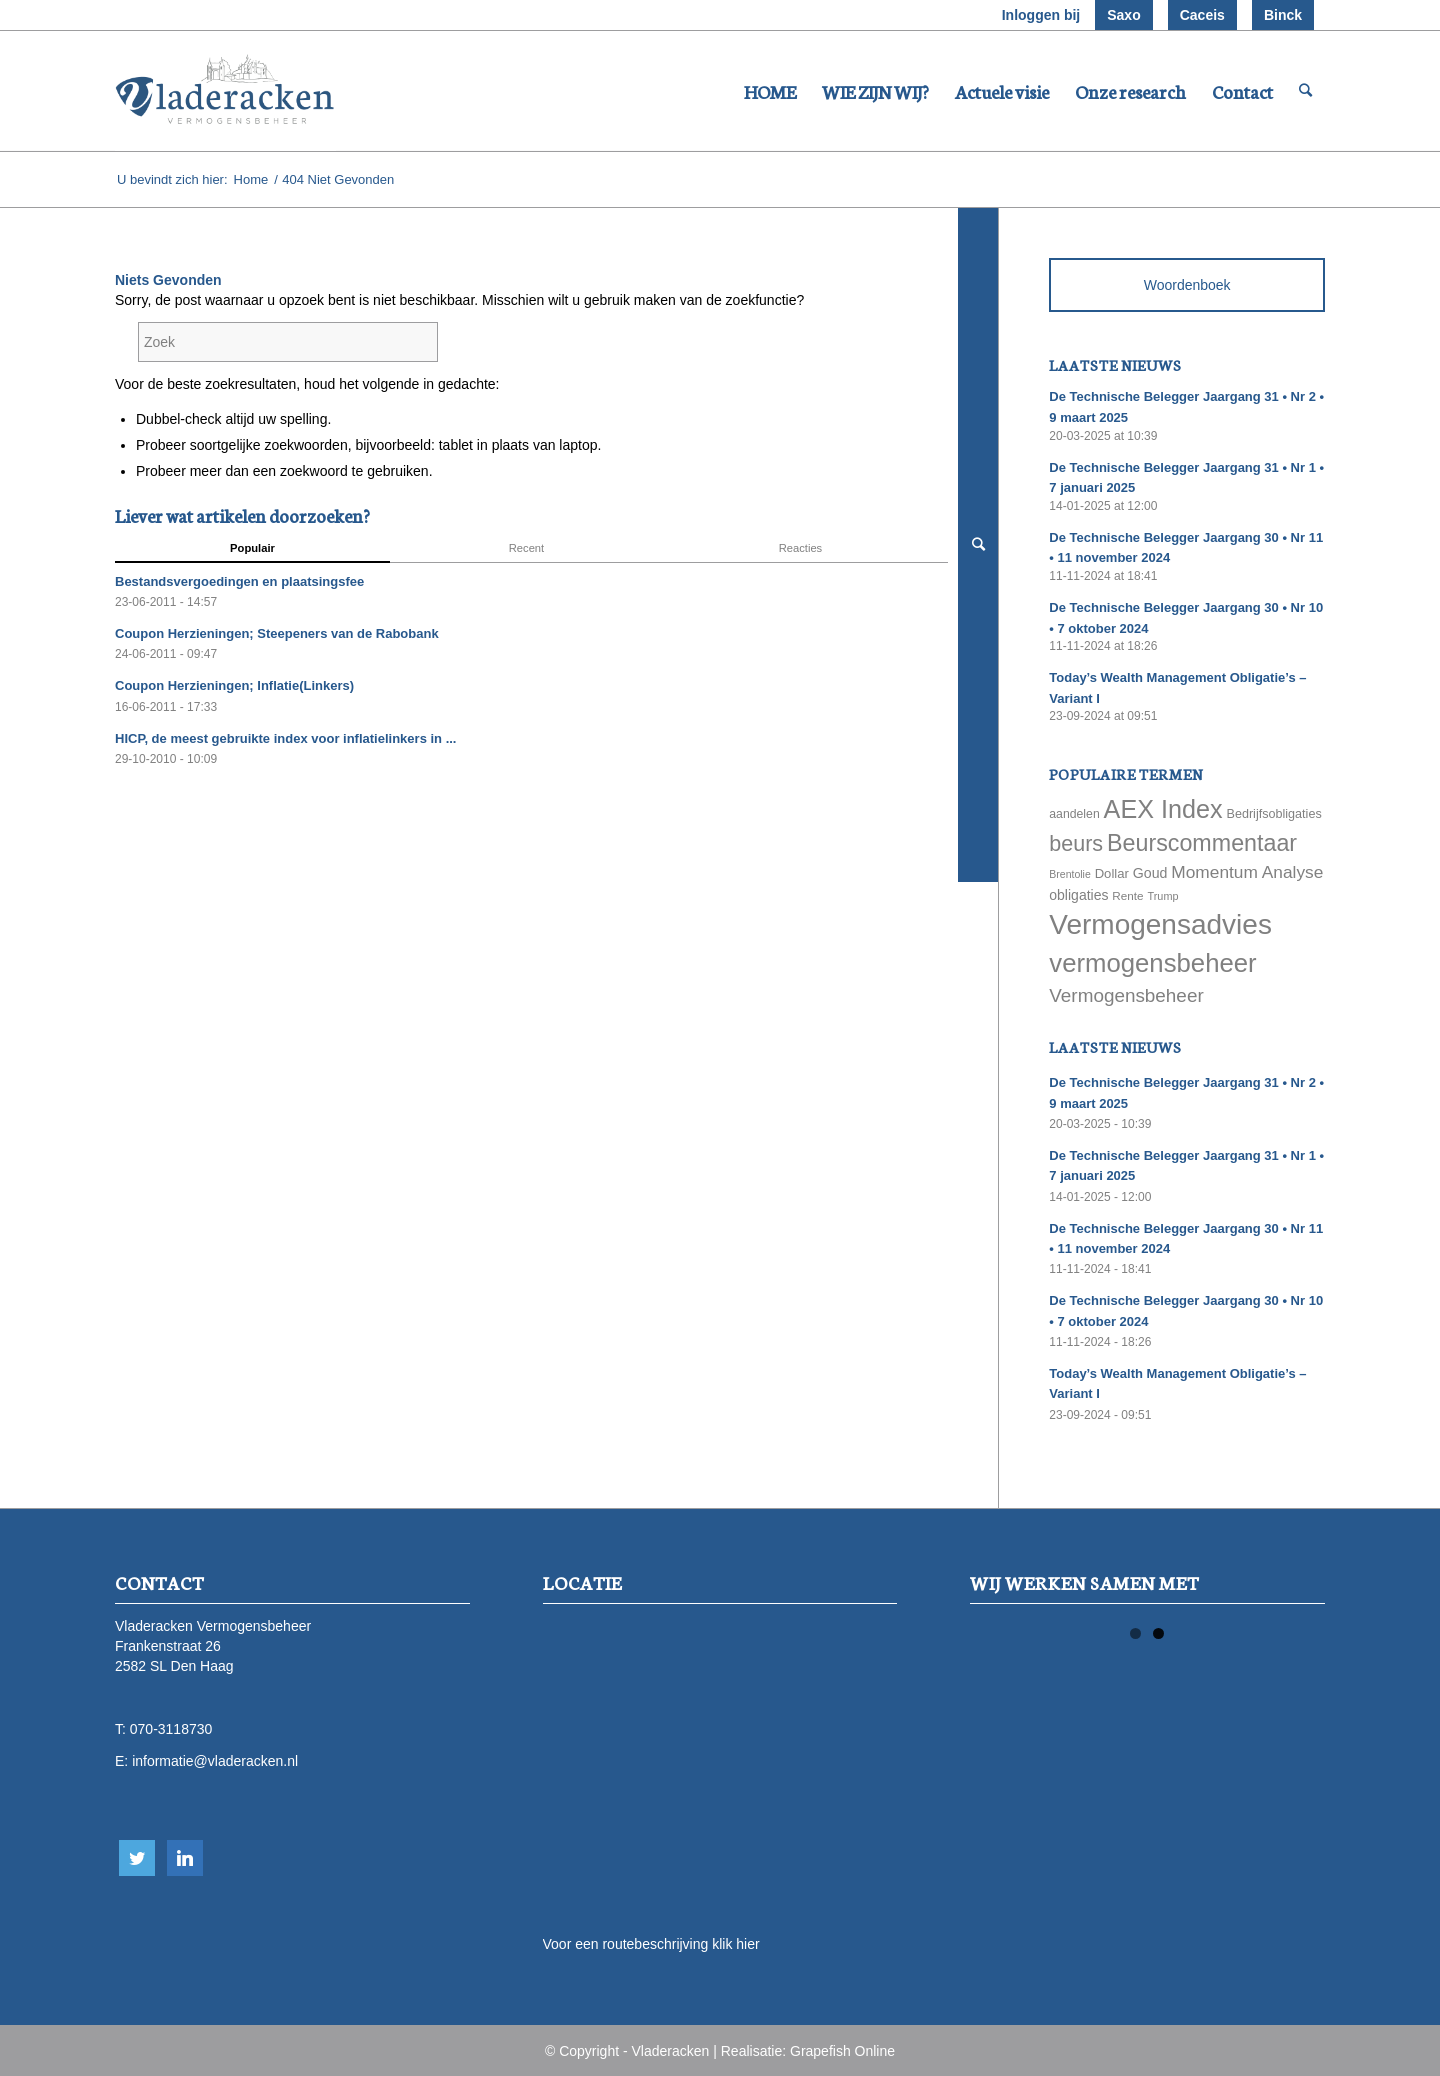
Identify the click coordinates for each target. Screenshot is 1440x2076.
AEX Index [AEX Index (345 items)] (1163, 809)
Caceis (1202, 15)
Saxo (1123, 15)
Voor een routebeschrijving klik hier (651, 1944)
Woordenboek (1187, 285)
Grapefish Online (842, 2051)
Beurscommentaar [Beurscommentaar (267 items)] (1202, 843)
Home (251, 179)
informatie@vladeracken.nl (215, 1761)
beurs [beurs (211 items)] (1076, 844)
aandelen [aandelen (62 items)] (1074, 814)
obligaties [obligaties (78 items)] (1078, 895)
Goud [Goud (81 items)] (1150, 873)
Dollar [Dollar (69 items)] (1112, 873)
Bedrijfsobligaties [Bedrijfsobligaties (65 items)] (1274, 814)
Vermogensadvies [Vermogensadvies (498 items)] (1160, 924)
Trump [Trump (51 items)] (1163, 896)
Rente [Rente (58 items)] (1127, 895)
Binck (1283, 15)
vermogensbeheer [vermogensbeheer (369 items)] (1152, 963)
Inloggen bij (1041, 15)
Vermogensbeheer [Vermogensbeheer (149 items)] (1126, 995)
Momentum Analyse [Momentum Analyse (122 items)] (1247, 872)
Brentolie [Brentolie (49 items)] (1069, 874)
